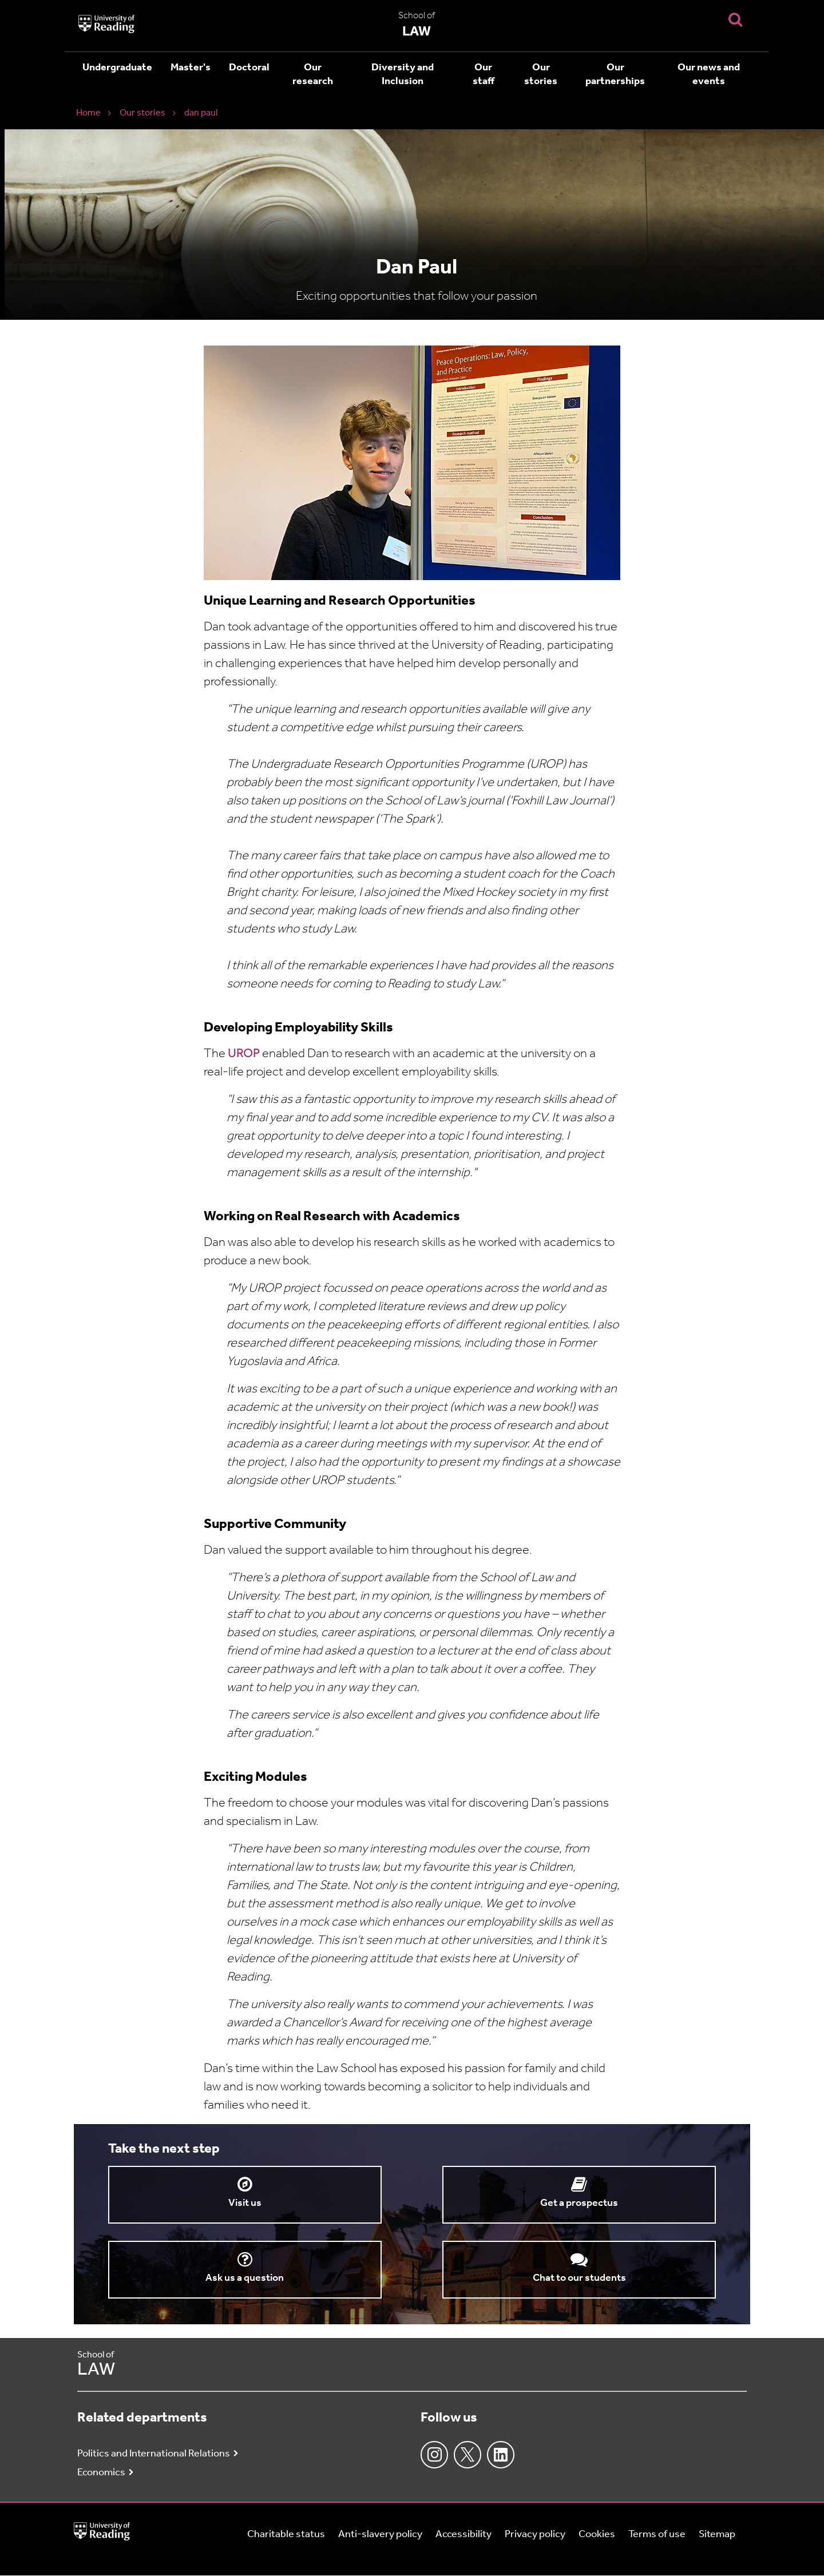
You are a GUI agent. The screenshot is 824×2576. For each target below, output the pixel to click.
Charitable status (286, 2534)
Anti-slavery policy (380, 2534)
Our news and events (709, 74)
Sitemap (717, 2534)
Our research (312, 74)
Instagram (434, 2454)
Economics (101, 2472)
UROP (245, 1054)
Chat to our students (579, 2278)
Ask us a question (244, 2278)
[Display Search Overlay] (735, 19)
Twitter (467, 2454)
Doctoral (249, 67)
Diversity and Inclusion (402, 74)
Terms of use (657, 2534)
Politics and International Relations (153, 2453)
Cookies (597, 2534)
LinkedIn (500, 2454)
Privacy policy (535, 2534)
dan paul (200, 113)
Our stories (540, 74)
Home (88, 113)
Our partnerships (615, 74)
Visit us (245, 2203)
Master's (191, 67)
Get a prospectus (579, 2203)
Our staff (483, 74)
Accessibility (463, 2534)
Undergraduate (117, 67)
